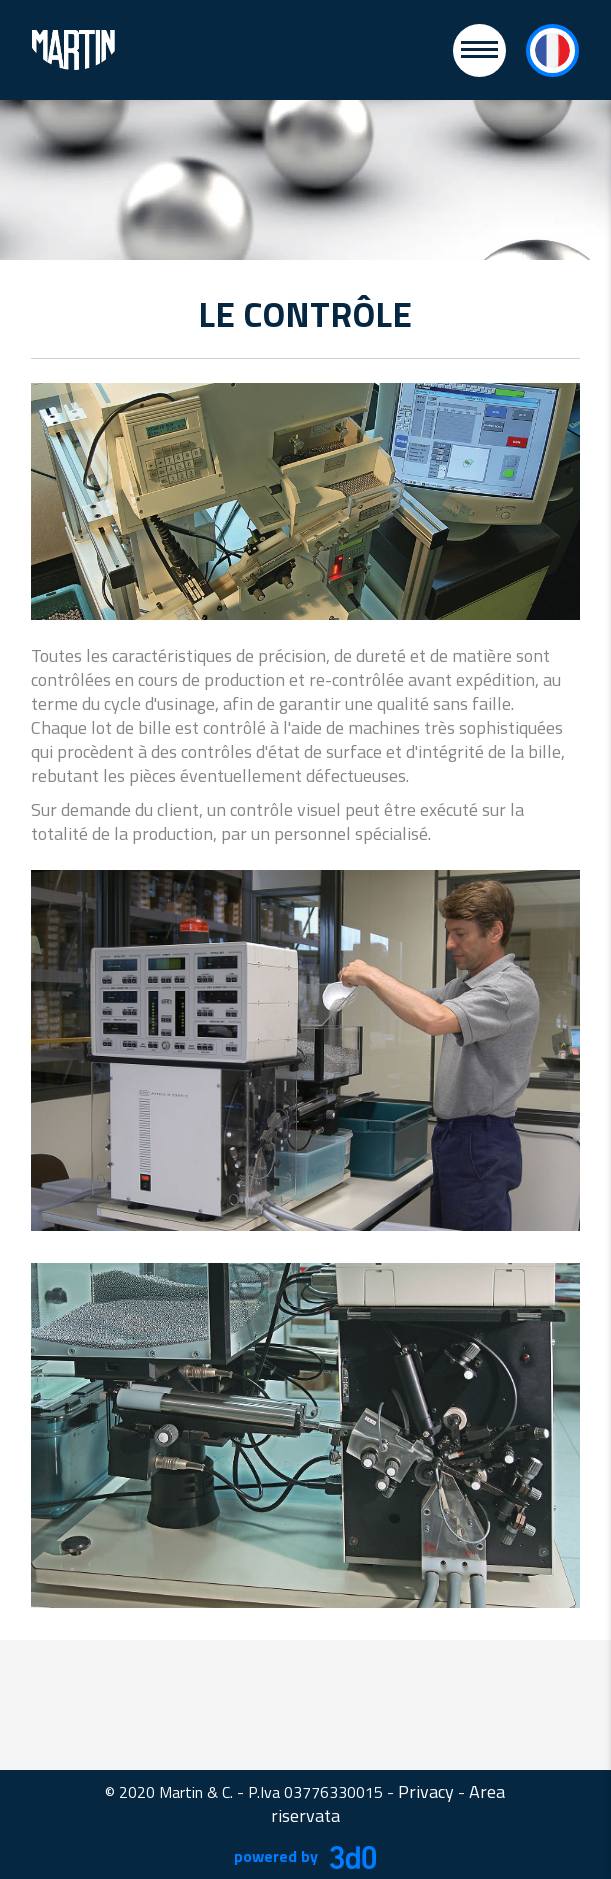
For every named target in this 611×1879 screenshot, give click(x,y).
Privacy (426, 1791)
